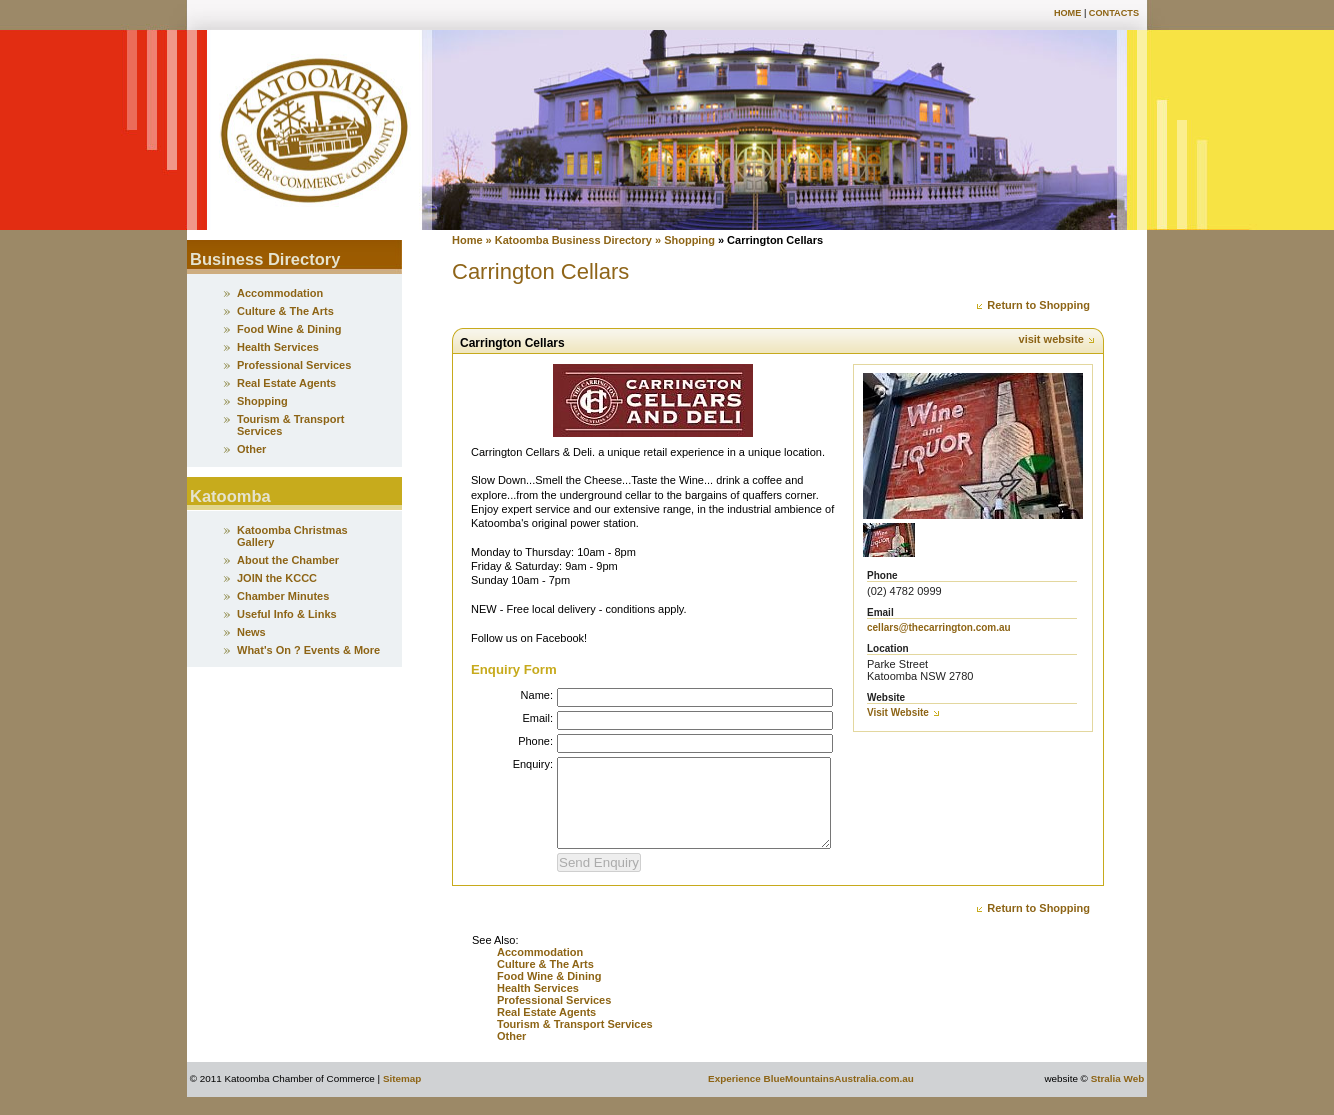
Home (1067, 13)
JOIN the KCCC (277, 578)
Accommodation (540, 970)
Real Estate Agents (546, 1030)
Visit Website (904, 712)
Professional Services (554, 1018)
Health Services (538, 1006)
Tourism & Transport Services (575, 1042)
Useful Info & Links (287, 614)
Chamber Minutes (283, 596)
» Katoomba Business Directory (567, 240)
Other (511, 1054)
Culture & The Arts (545, 982)
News (251, 632)
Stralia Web (1118, 1096)
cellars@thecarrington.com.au (939, 627)
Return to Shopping (1032, 305)
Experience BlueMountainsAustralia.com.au (811, 1096)
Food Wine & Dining (549, 994)
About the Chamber (288, 560)
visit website (1057, 339)
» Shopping (686, 240)
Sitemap (402, 1096)
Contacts (1114, 13)
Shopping (262, 401)
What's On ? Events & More (308, 650)
